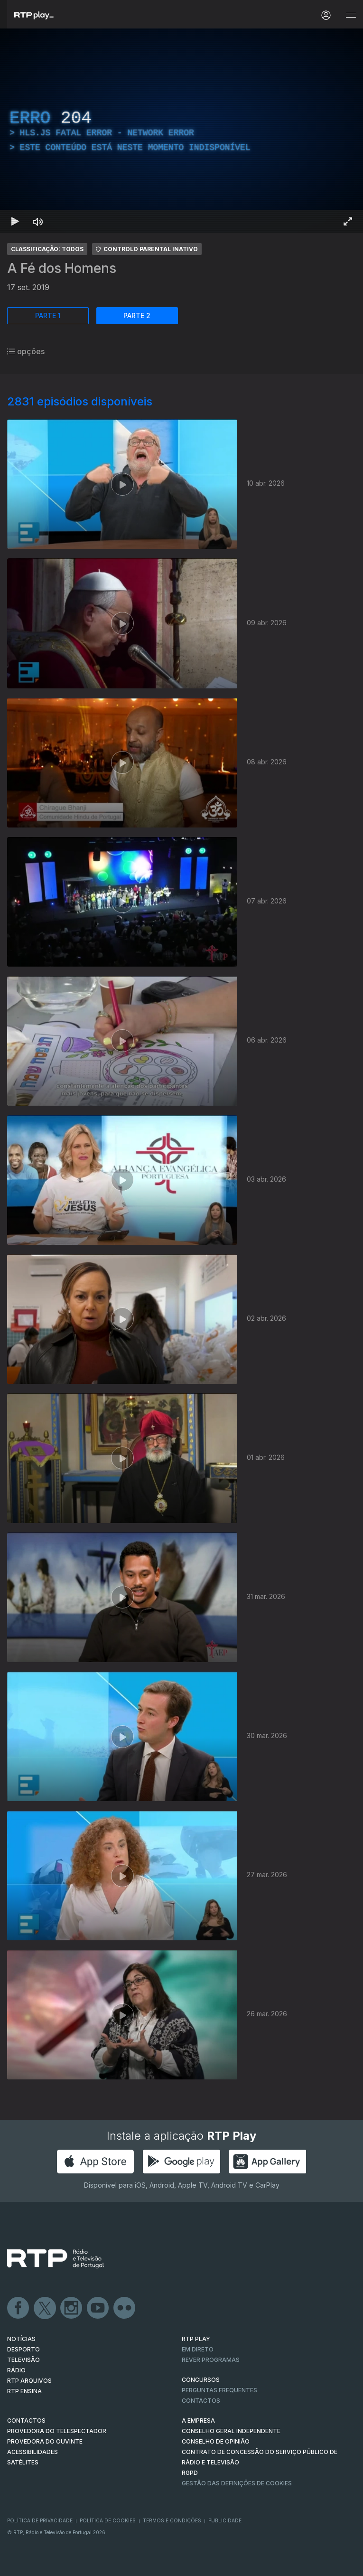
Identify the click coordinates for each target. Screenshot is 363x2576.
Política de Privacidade (40, 2520)
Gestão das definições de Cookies (237, 2483)
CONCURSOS (201, 2379)
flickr (124, 2308)
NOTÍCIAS (21, 2338)
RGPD (190, 2472)
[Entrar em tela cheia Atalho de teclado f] (347, 221)
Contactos (201, 2400)
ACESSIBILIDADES (32, 2451)
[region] (181, 130)
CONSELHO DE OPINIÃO (216, 2441)
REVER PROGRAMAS (211, 2359)
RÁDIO (16, 2370)
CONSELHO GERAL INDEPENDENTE (231, 2431)
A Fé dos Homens (61, 268)
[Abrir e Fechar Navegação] (350, 15)
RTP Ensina (24, 2391)
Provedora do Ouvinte (45, 2441)
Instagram (71, 2308)
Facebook (18, 2308)
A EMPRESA (198, 2420)
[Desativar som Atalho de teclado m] (38, 221)
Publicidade (225, 2520)
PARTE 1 (48, 315)
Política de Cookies (108, 2520)
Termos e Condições (172, 2520)
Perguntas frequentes (219, 2390)
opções (26, 351)
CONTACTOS (26, 2420)
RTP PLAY (196, 2338)
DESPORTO (23, 2349)
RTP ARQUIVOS (29, 2380)
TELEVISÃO (23, 2359)
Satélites (22, 2462)
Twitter (45, 2308)
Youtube (98, 2308)
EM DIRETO (198, 2349)
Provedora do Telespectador (56, 2431)
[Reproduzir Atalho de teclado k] (15, 221)
